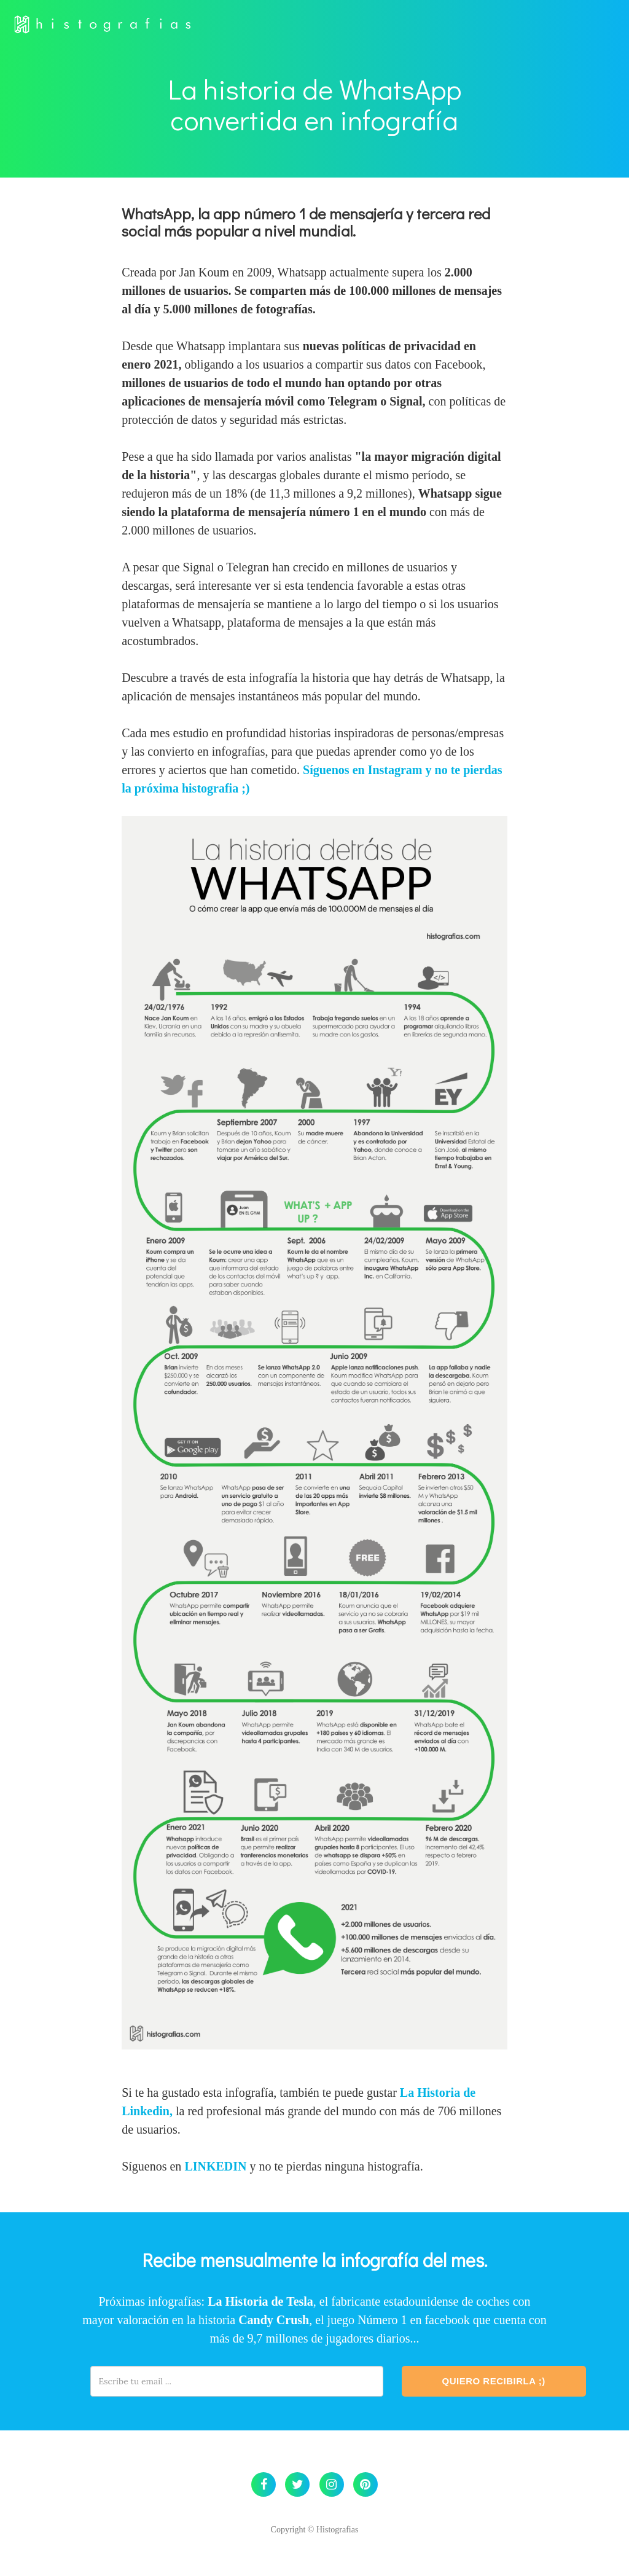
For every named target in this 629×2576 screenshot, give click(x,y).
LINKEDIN (215, 2166)
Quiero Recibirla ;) (493, 2381)
